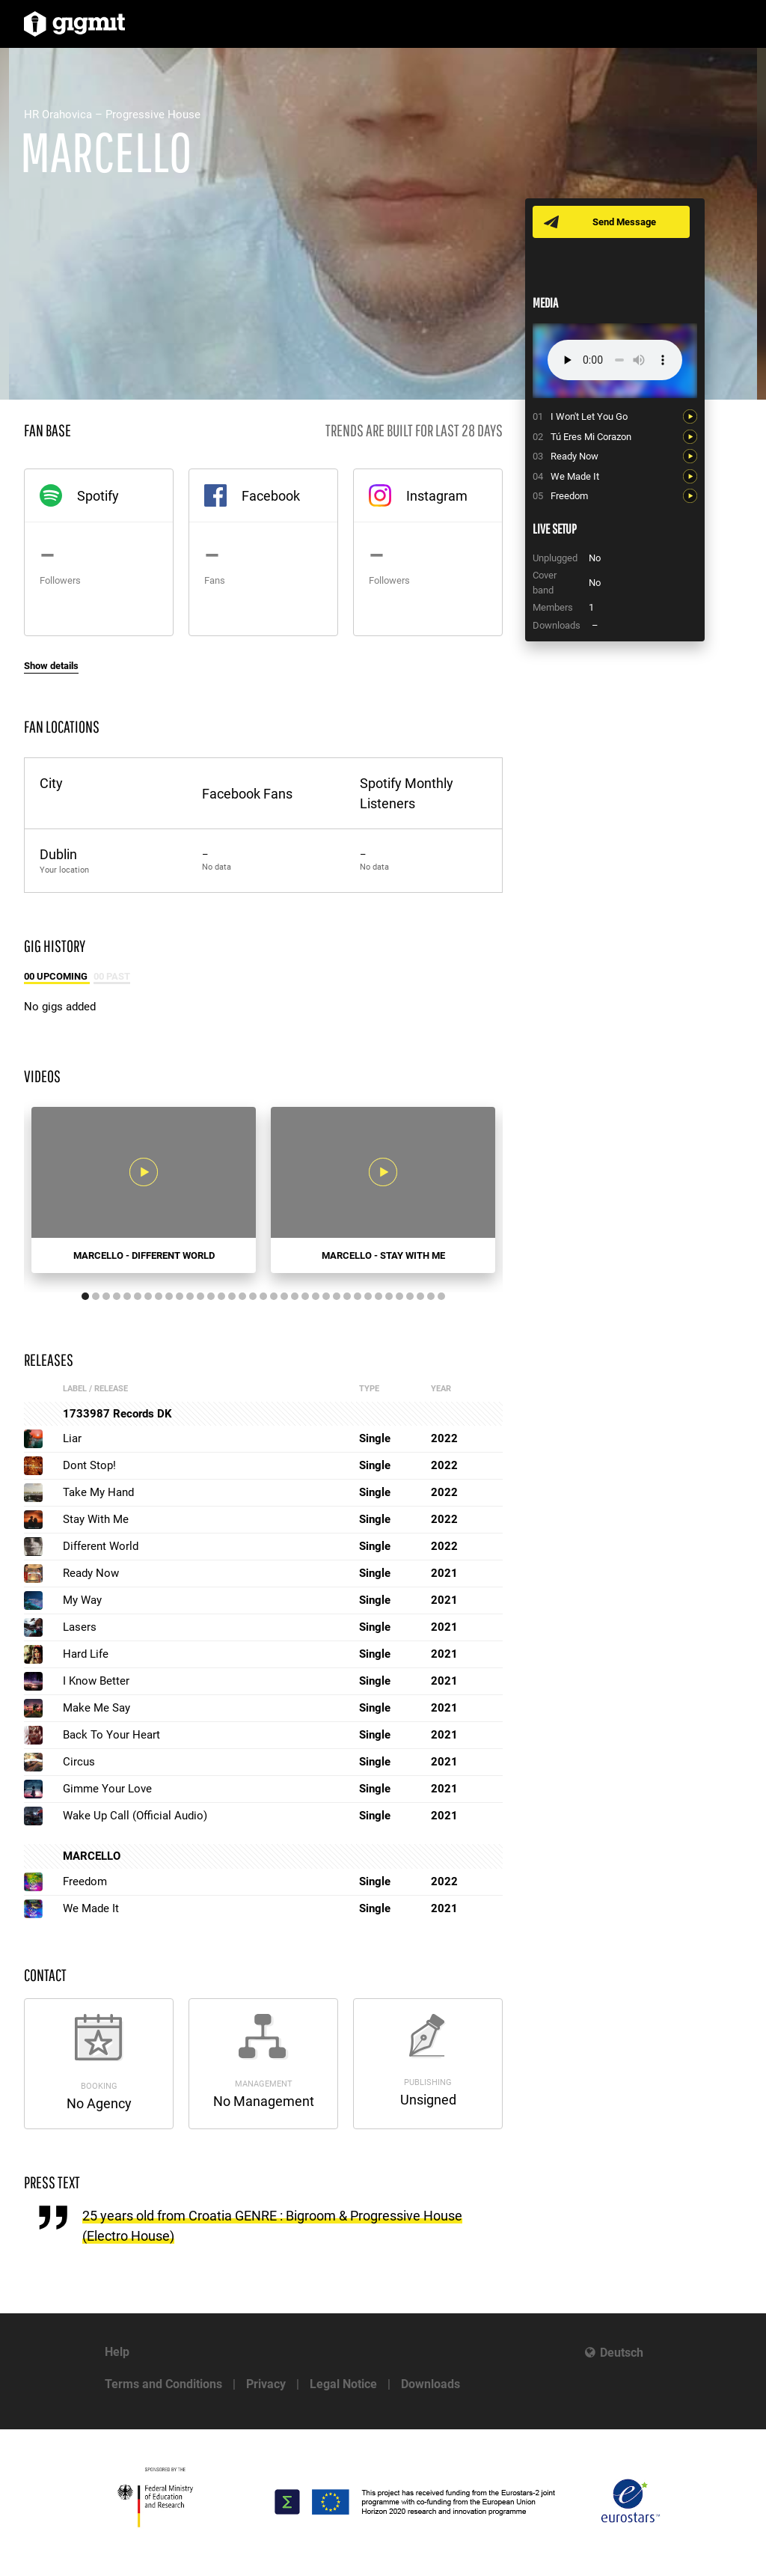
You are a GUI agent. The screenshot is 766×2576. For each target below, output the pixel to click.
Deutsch (621, 2352)
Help (117, 2352)
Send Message (624, 222)
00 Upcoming (57, 976)
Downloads (430, 2384)
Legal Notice (343, 2384)
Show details (51, 665)
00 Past (112, 976)
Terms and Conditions (163, 2384)
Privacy (266, 2384)
